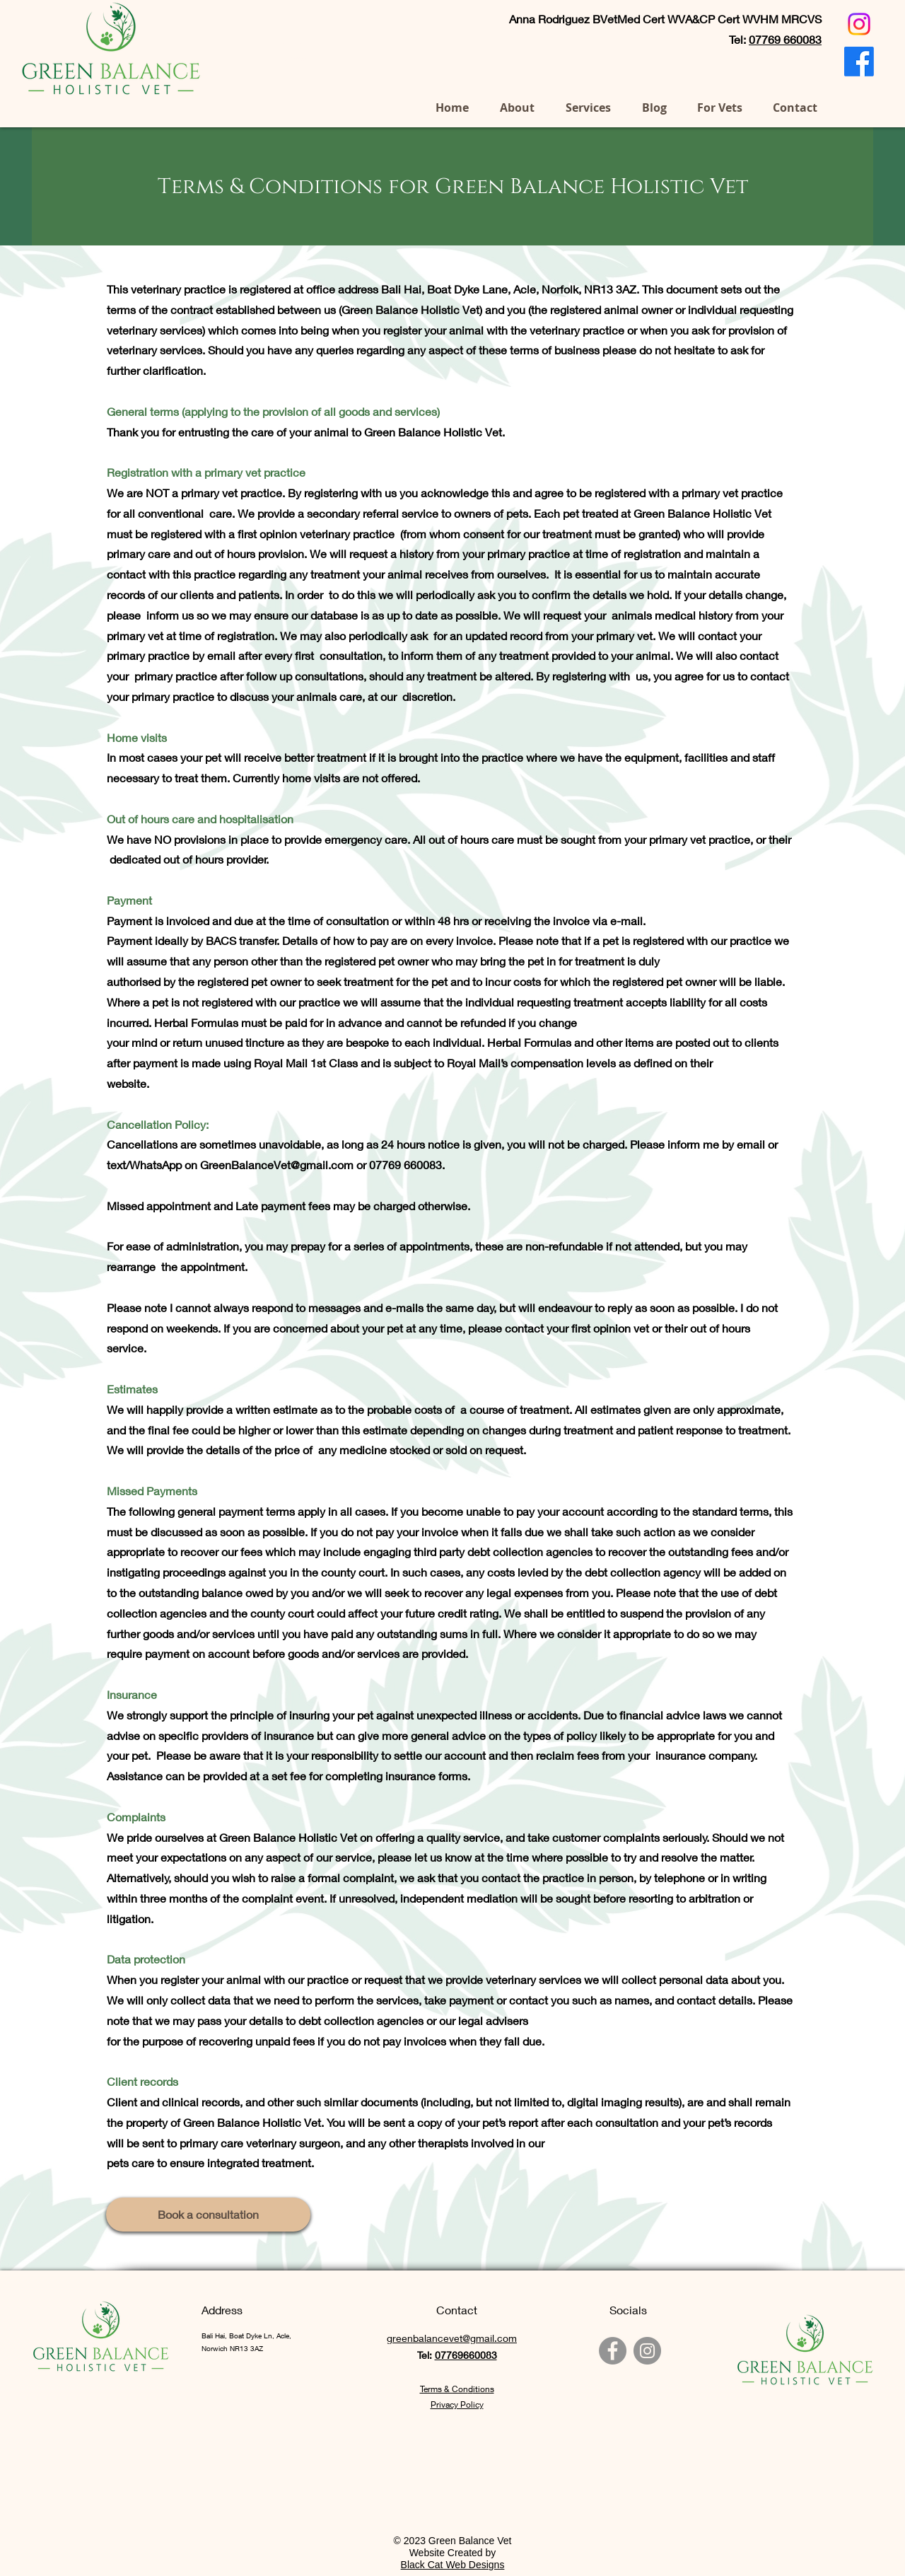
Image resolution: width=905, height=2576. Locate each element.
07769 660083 (296, 59)
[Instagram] (859, 24)
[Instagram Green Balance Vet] (647, 2351)
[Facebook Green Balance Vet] (612, 2351)
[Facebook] (859, 61)
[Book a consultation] (208, 2215)
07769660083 (466, 2355)
